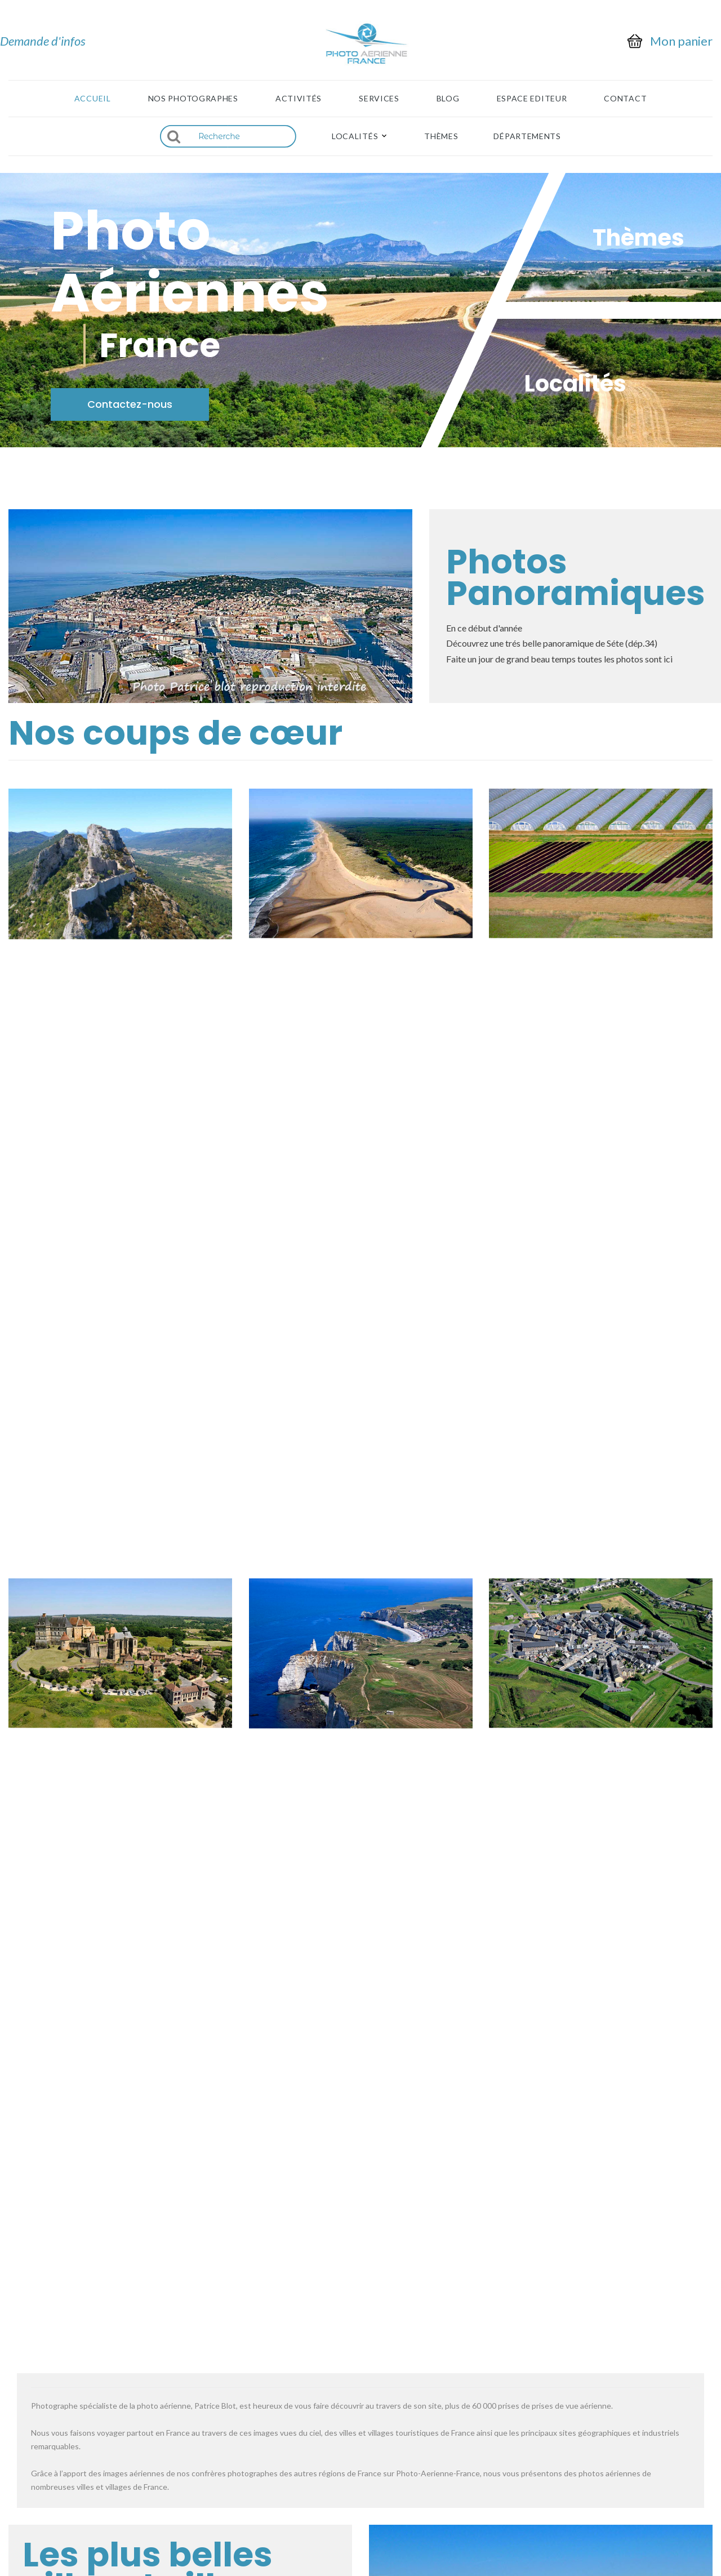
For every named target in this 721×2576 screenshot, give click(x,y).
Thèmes (441, 136)
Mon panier (681, 41)
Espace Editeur (532, 98)
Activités (298, 98)
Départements (526, 136)
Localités (355, 136)
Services (379, 98)
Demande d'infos (43, 40)
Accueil (92, 98)
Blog (448, 98)
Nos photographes (193, 98)
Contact (625, 98)
